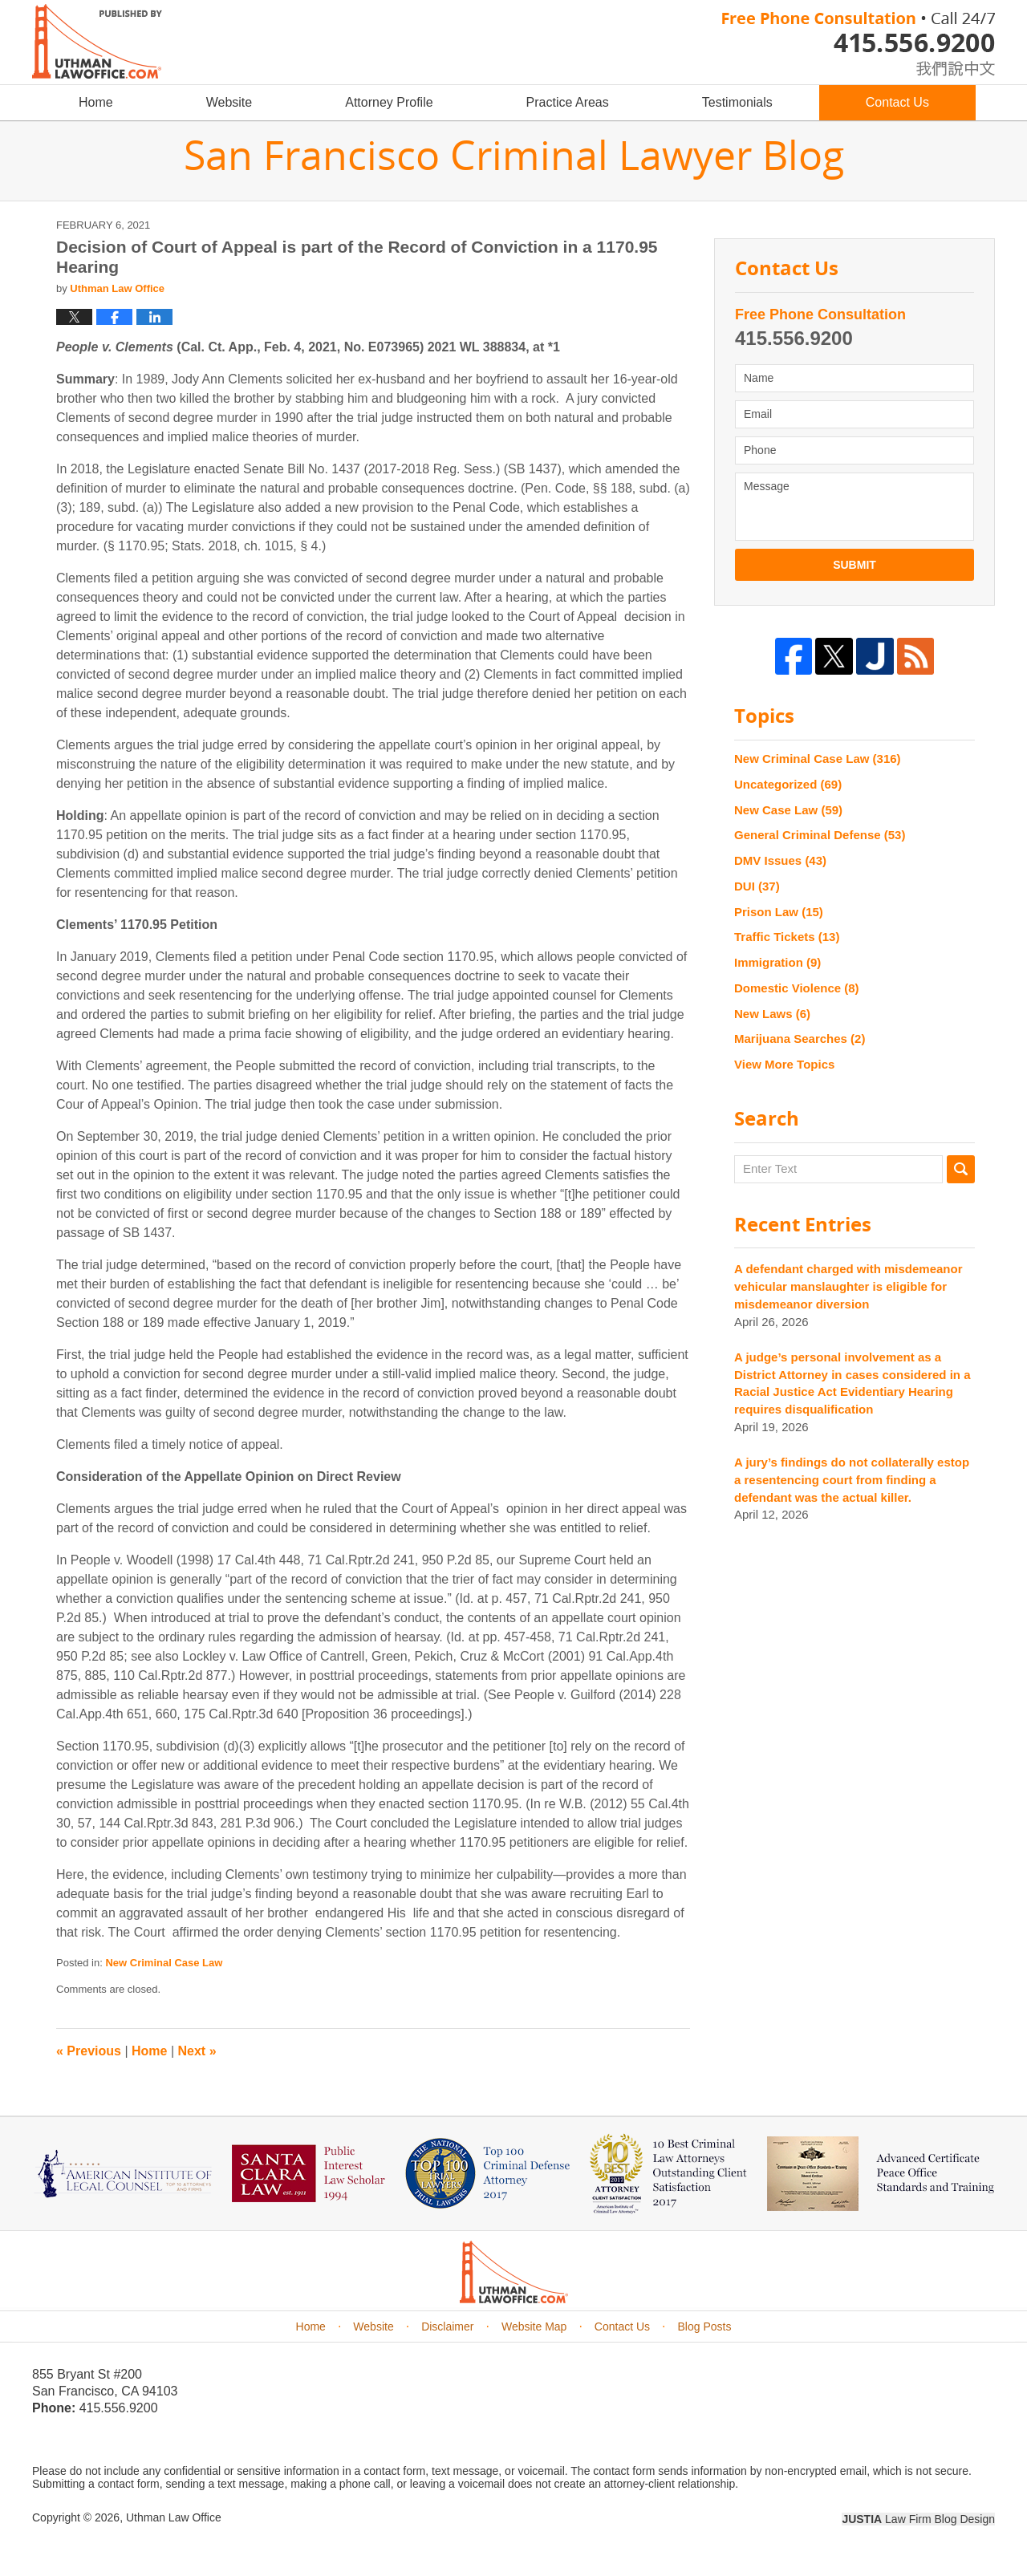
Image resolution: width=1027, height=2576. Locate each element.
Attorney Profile (388, 102)
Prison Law (778, 912)
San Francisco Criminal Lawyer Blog (97, 41)
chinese (939, 65)
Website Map (533, 2326)
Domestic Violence (796, 988)
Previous (88, 2051)
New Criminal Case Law (163, 1963)
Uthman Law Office (173, 2517)
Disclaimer (447, 2326)
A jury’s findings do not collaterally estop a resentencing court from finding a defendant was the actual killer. (851, 1479)
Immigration (777, 962)
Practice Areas (567, 102)
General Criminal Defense (819, 835)
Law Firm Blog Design (918, 2519)
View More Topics (784, 1064)
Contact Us (897, 102)
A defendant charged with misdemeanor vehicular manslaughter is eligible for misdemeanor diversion (848, 1286)
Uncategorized (788, 784)
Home (96, 102)
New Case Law (788, 810)
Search (961, 1169)
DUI (757, 886)
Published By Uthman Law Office (858, 44)
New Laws (772, 1013)
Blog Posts (705, 2326)
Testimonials (737, 102)
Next (197, 2051)
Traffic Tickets (786, 936)
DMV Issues (780, 860)
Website (229, 102)
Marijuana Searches (799, 1038)
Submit (854, 564)
